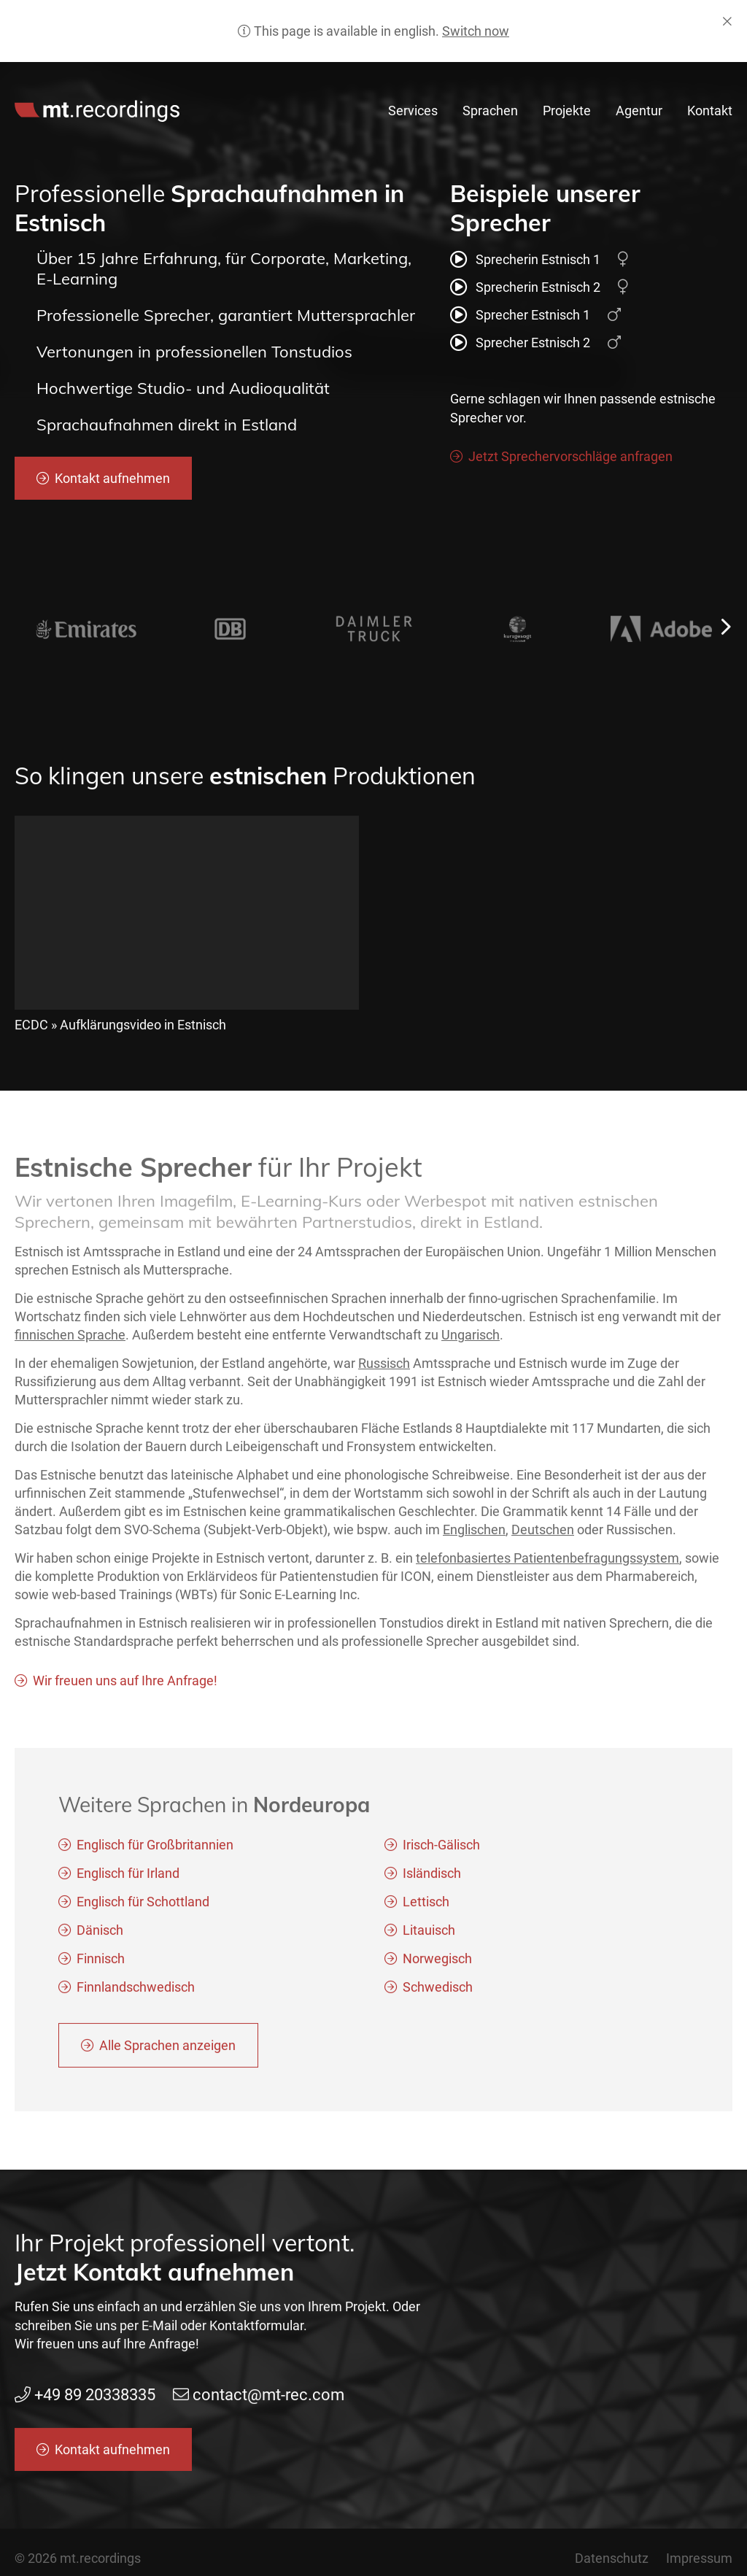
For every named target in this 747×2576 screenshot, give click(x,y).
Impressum (699, 2558)
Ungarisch (470, 1338)
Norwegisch (437, 1962)
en (705, 78)
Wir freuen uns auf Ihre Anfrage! (125, 1684)
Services (413, 110)
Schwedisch (438, 1990)
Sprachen (490, 110)
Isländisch (432, 1876)
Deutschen (542, 1533)
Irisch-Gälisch (441, 1848)
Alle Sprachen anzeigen (167, 2049)
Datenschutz (612, 2558)
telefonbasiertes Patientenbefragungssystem (547, 1561)
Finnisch (101, 1962)
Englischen (474, 1533)
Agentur (639, 110)
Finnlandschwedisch (136, 1990)
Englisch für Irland (128, 1876)
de (726, 78)
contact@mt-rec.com (610, 78)
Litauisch (429, 1933)
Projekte (567, 110)
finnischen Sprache (70, 1338)
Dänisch (100, 1933)
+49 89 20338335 (475, 78)
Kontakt (709, 110)
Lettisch (426, 1905)
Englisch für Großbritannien (155, 1848)
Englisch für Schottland (143, 1905)
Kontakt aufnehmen (112, 478)
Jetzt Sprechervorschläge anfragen (570, 456)
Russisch (384, 1366)
